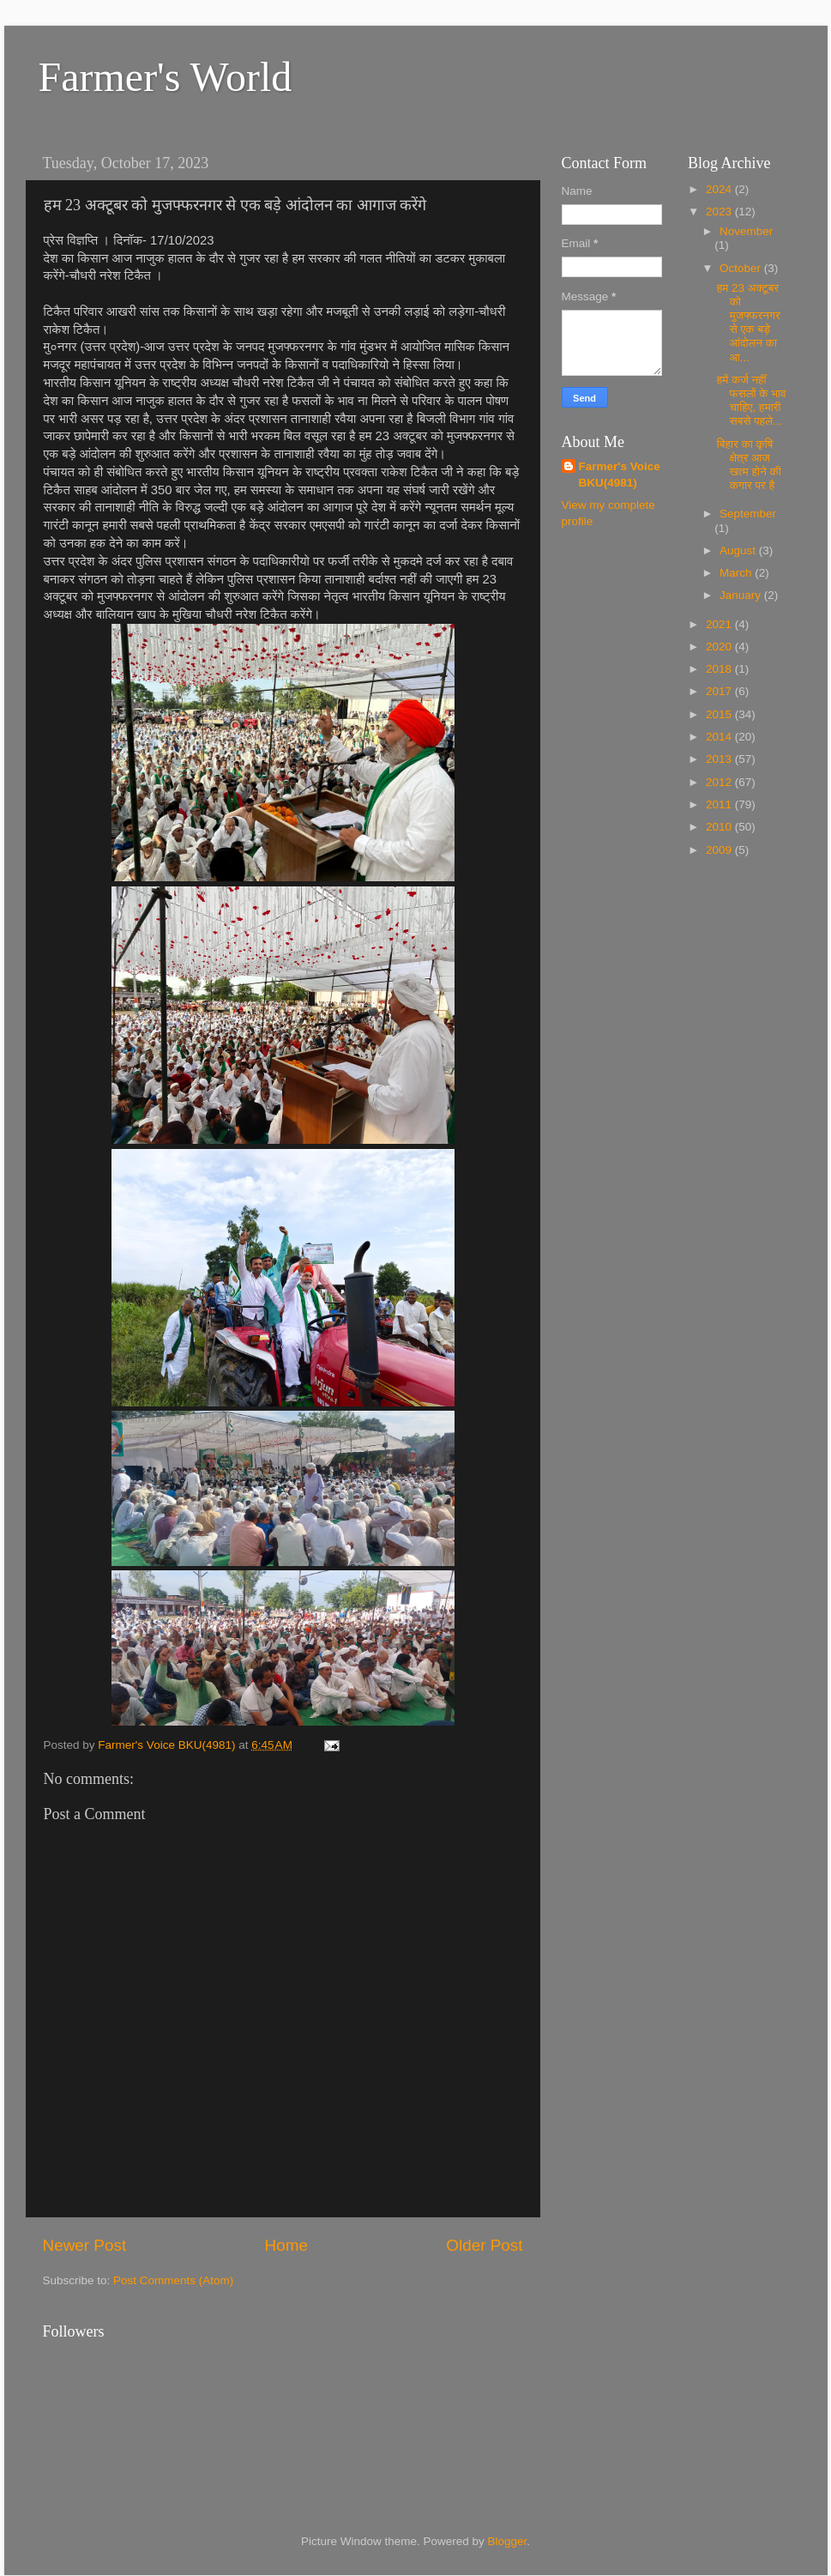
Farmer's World (165, 77)
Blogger (507, 2541)
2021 (720, 624)
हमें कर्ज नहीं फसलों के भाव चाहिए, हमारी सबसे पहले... (751, 400)
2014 (720, 736)
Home (286, 2245)
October (742, 268)
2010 (720, 826)
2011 (720, 804)
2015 (720, 714)
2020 (720, 646)
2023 (720, 211)
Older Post (484, 2245)
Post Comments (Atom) (173, 2280)
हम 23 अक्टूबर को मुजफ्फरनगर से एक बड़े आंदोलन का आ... (748, 322)
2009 (720, 850)
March (737, 572)
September (748, 513)
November (746, 231)
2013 (720, 759)
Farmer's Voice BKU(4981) (619, 474)
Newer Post (85, 2245)
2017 (720, 691)
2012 (720, 782)
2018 (720, 668)
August (739, 550)
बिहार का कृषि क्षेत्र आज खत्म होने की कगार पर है (749, 465)
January (742, 595)
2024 (720, 189)
